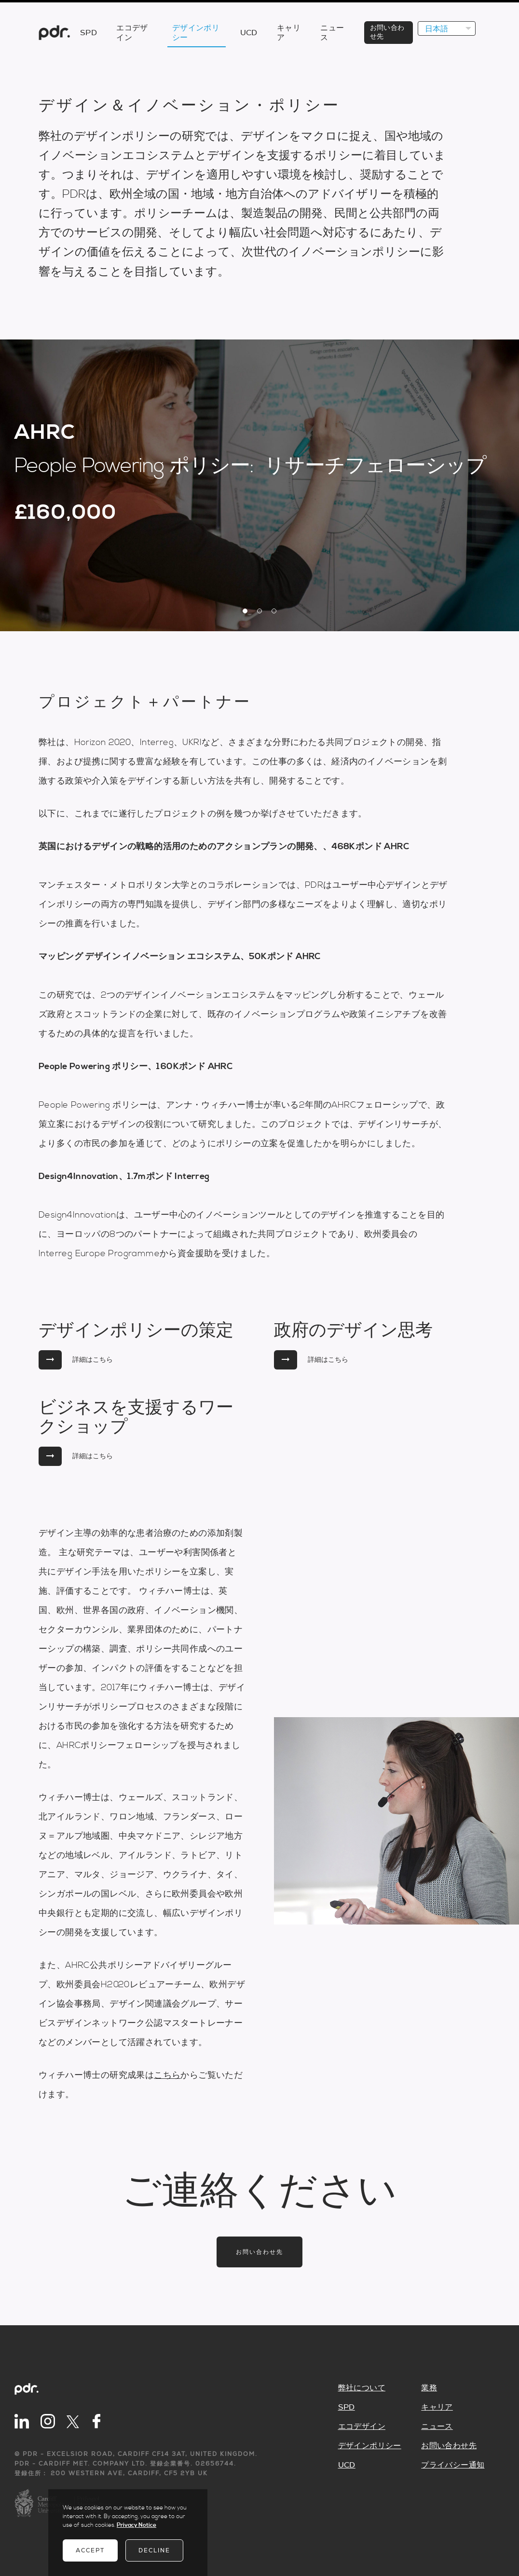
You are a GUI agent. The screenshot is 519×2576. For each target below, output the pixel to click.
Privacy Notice (136, 2525)
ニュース (437, 2426)
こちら (167, 2075)
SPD (346, 2407)
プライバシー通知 (452, 2465)
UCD (346, 2465)
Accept (90, 2550)
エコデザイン (361, 2426)
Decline (154, 2550)
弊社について (361, 2388)
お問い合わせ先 (259, 2252)
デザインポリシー (369, 2446)
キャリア (437, 2407)
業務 (429, 2388)
